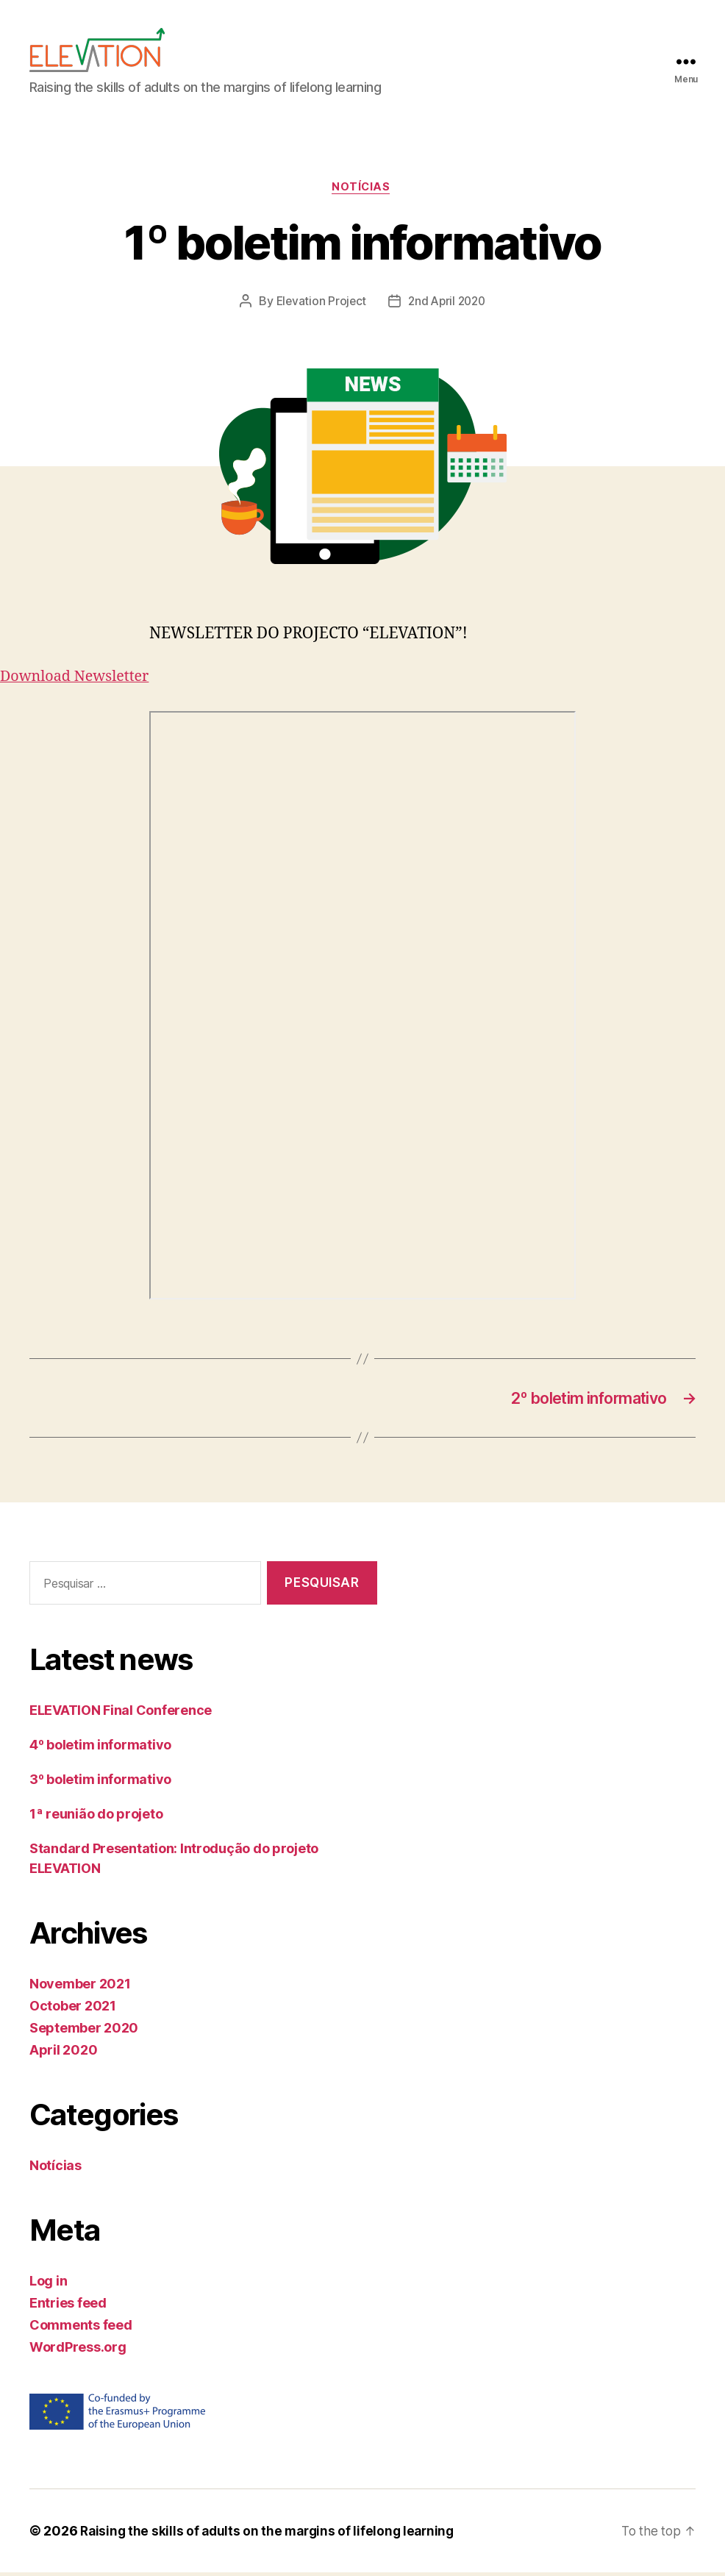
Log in (48, 2284)
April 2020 (63, 2053)
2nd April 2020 (447, 303)
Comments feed (80, 2328)
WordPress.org (77, 2350)
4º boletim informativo (100, 1748)
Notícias (362, 188)
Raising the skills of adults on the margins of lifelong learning (271, 2534)
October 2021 (72, 2009)
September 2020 (83, 2031)
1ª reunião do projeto (95, 1817)
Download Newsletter (79, 678)
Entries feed (68, 2306)
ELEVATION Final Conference (120, 1714)
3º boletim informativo (100, 1783)
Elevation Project (319, 303)
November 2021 (80, 1987)
